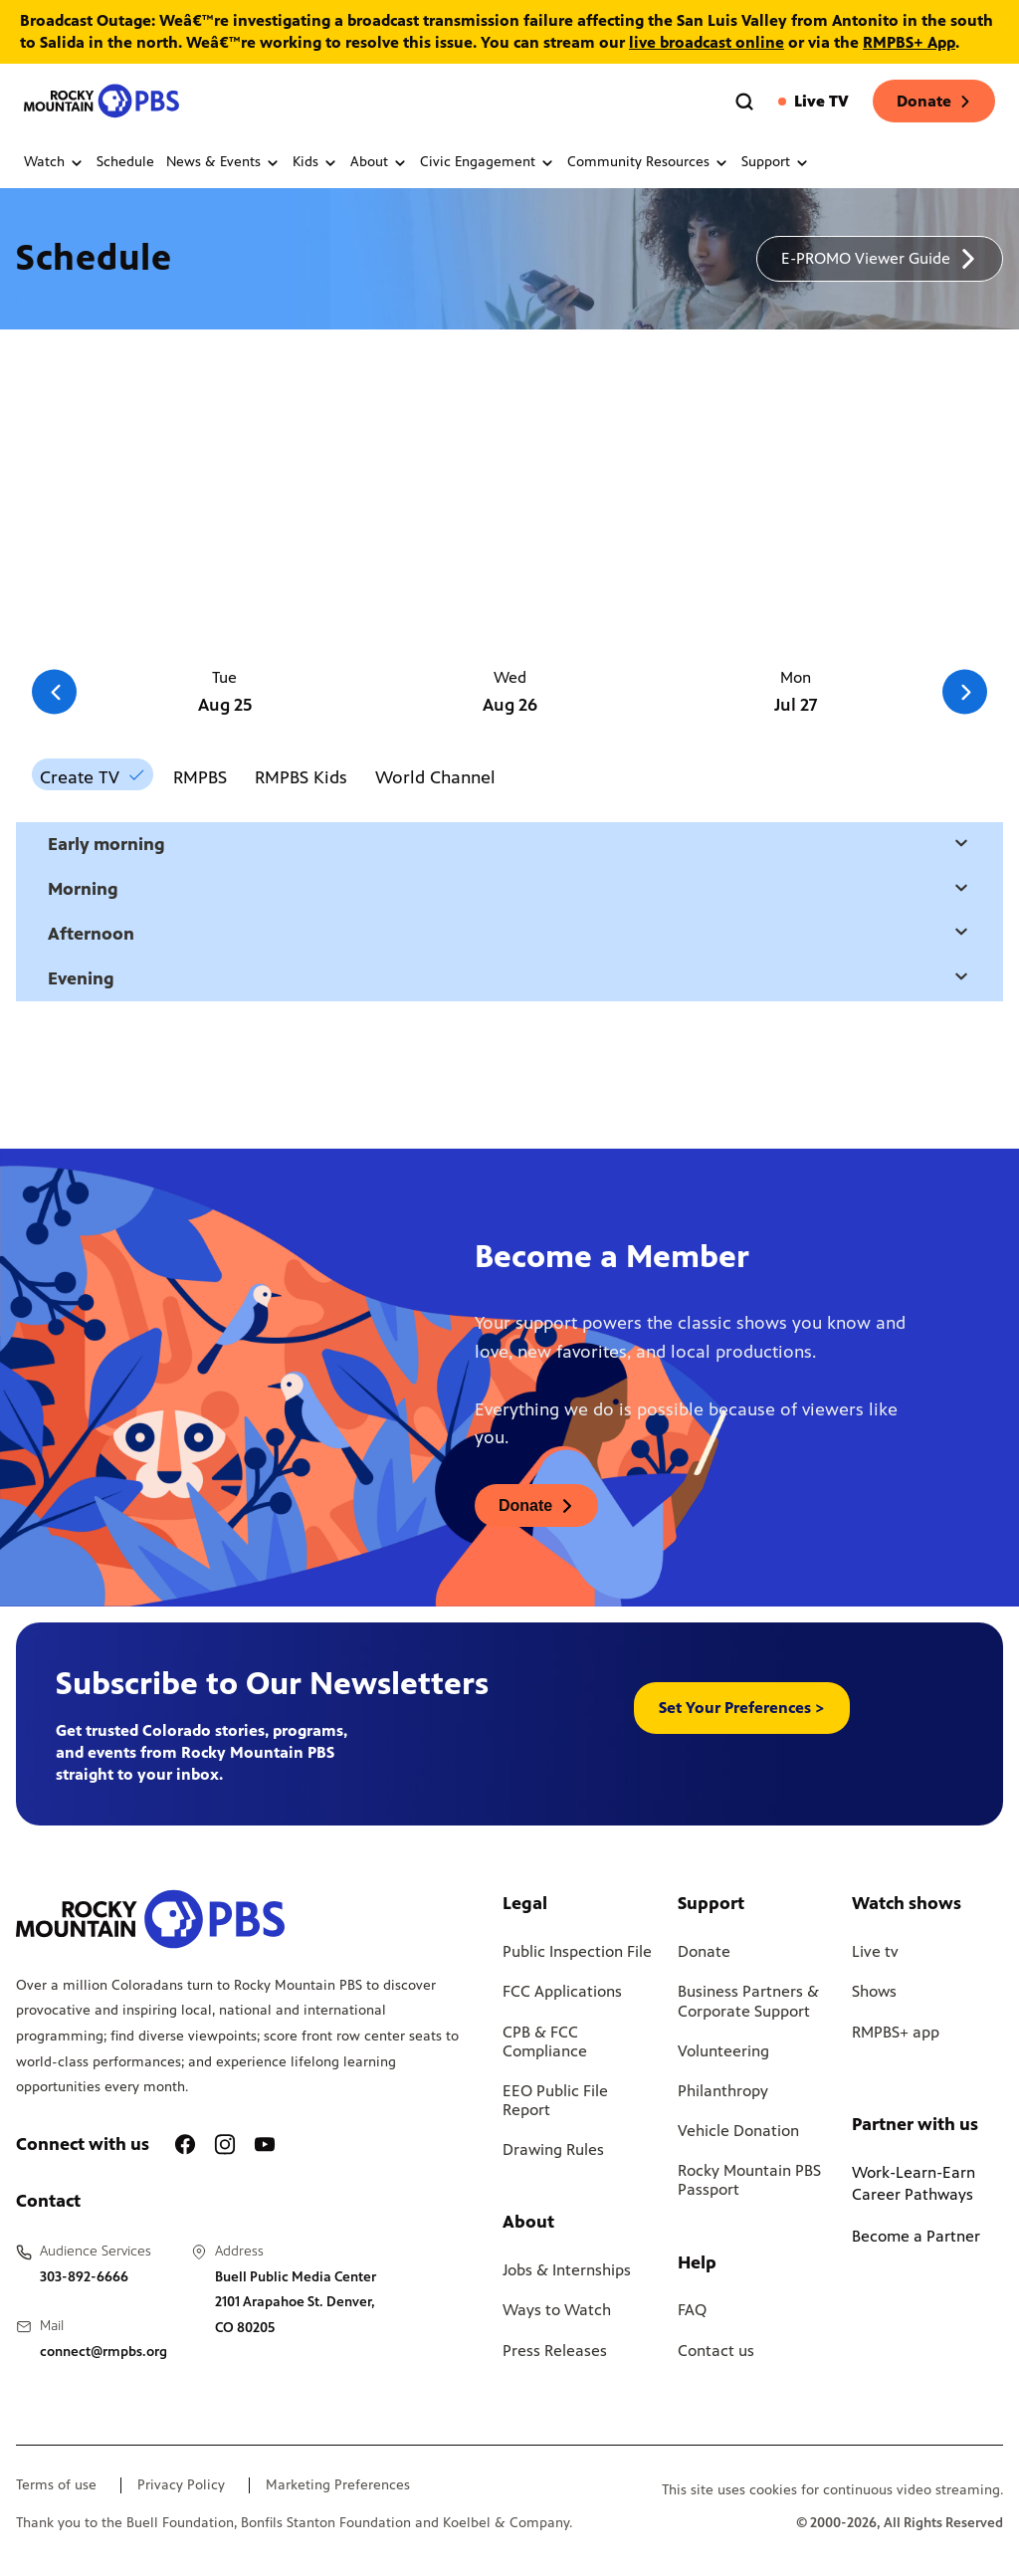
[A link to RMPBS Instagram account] (225, 2144)
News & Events (223, 162)
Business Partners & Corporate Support (748, 2001)
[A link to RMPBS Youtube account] (265, 2144)
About (379, 162)
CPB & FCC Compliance (545, 2041)
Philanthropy (723, 2090)
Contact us (716, 2350)
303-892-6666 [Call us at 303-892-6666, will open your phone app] (84, 2276)
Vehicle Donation (738, 2130)
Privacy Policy (181, 2485)
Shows (874, 1991)
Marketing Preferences (338, 2485)
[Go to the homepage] (103, 101)
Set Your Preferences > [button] (742, 1707)
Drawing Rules (553, 2149)
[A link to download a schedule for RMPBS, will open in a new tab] (879, 259)
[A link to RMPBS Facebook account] (185, 2144)
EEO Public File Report (555, 2100)
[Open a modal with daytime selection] (961, 844)
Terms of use (56, 2485)
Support (775, 162)
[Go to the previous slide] (54, 692)
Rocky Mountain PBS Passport (749, 2180)
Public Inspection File (577, 1951)
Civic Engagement (487, 162)
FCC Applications (562, 1991)
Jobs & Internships (567, 2269)
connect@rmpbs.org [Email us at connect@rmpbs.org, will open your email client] (103, 2351)
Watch (54, 162)
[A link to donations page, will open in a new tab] (536, 1505)
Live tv (875, 1951)
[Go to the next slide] (964, 692)
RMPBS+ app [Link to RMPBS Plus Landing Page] (895, 2032)
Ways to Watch (557, 2309)
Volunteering (723, 2050)
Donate (934, 101)
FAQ (692, 2309)
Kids (315, 162)
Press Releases (555, 2350)
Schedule (125, 162)
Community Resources (648, 162)
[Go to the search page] (744, 101)
